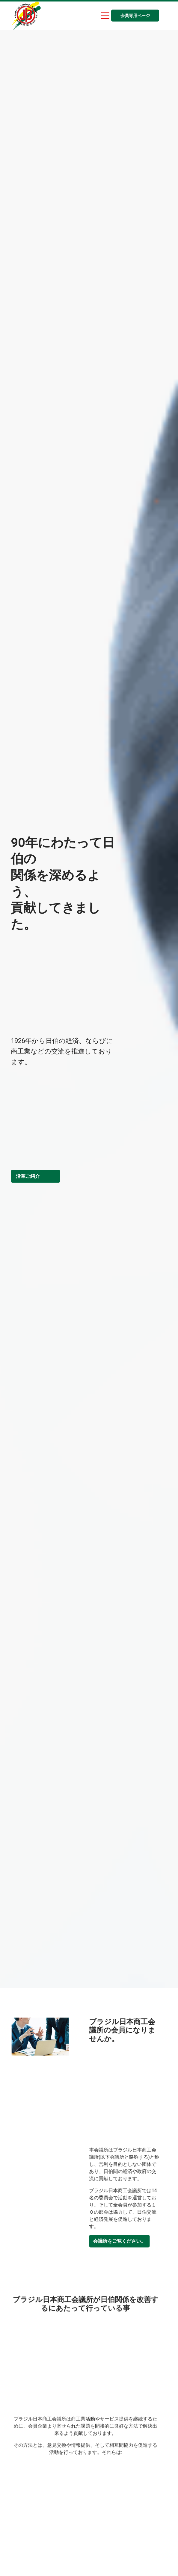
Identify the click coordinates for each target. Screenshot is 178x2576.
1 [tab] (83, 1991)
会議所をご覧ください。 (131, 2241)
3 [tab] (101, 1991)
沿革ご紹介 (28, 1176)
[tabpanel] (89, 1009)
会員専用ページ (135, 15)
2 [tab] (92, 1991)
